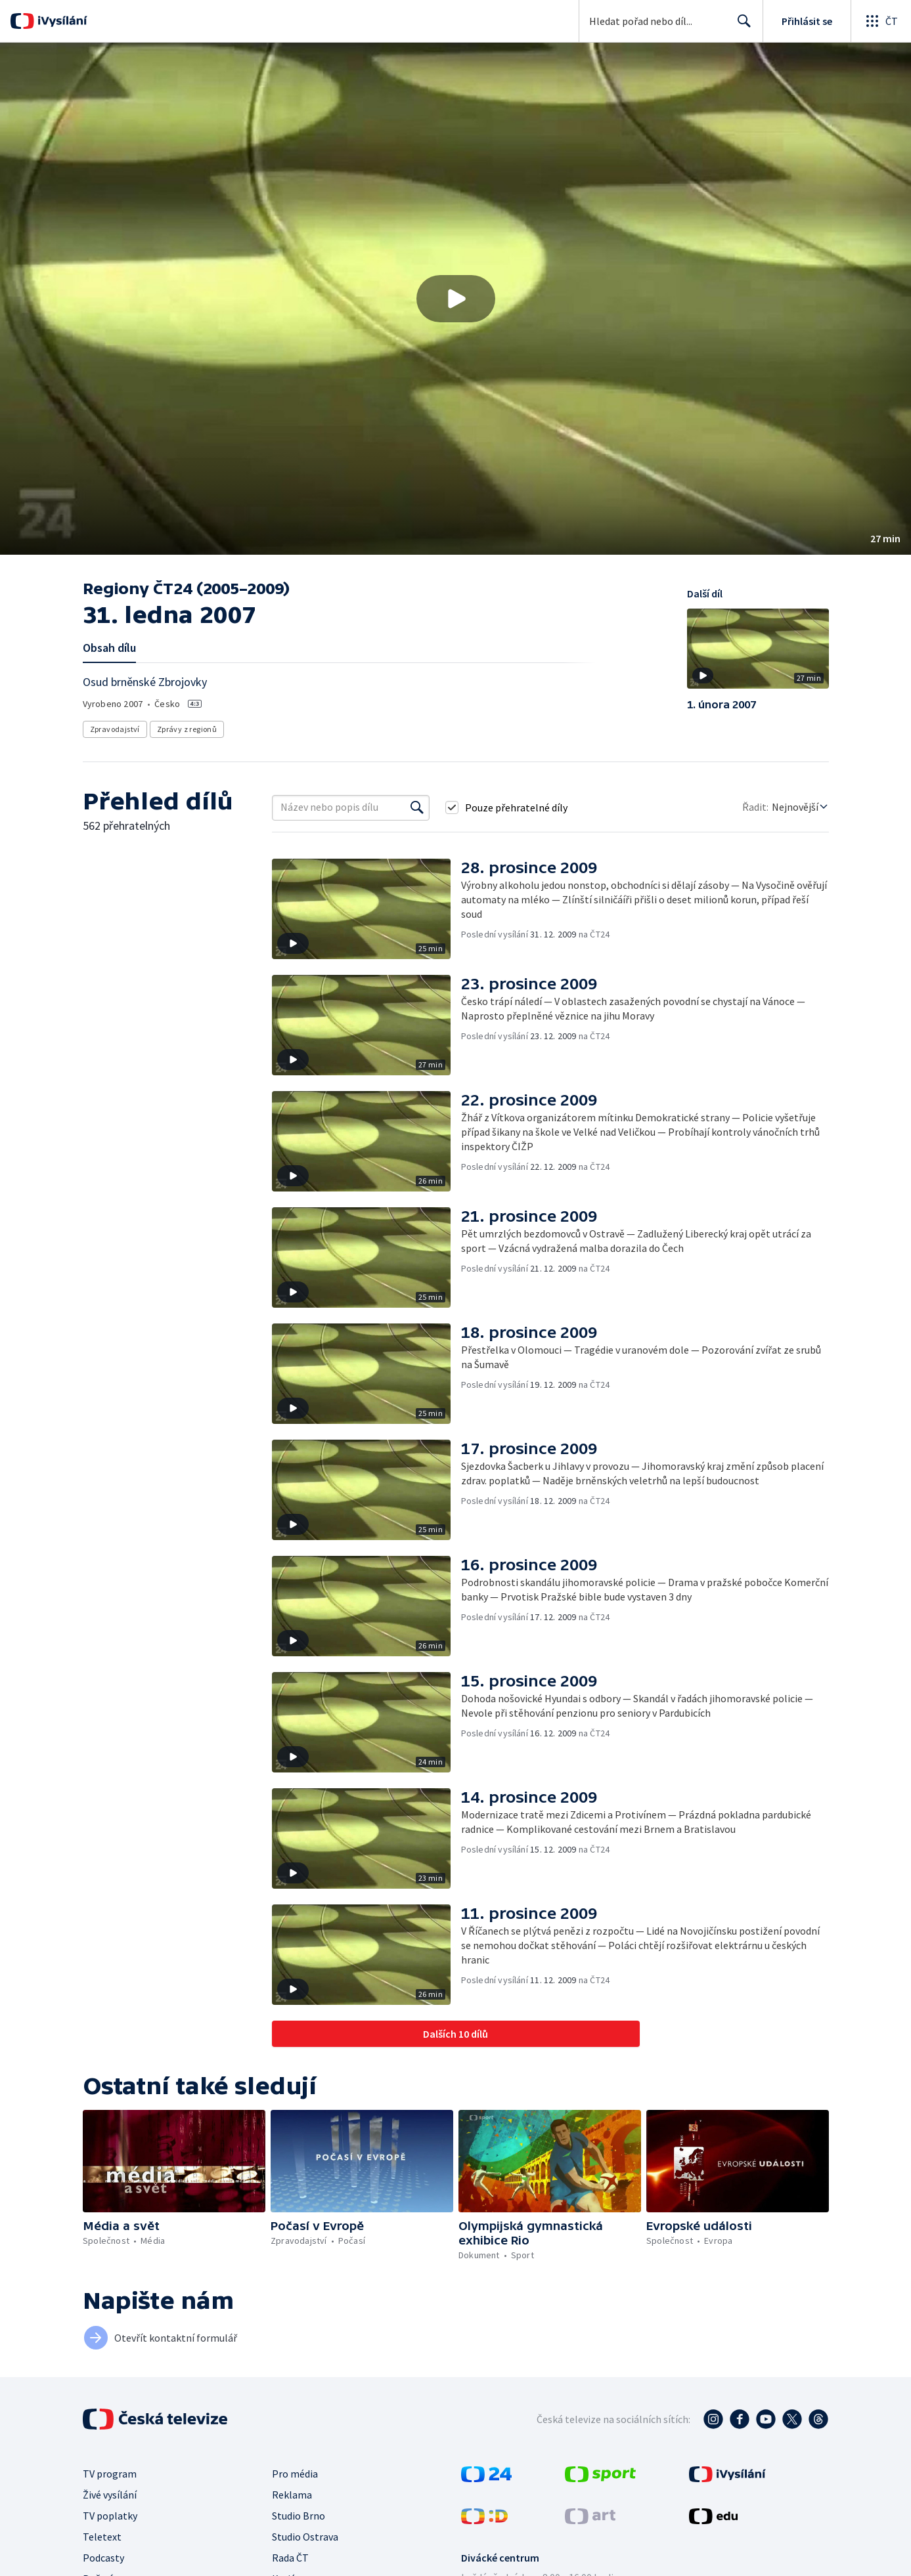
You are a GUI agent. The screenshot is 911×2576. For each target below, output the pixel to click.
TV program (110, 2473)
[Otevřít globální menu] (881, 21)
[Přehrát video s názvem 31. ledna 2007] (455, 298)
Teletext (102, 2536)
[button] (455, 299)
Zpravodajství (115, 729)
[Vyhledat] (417, 807)
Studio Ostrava (305, 2536)
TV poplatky (110, 2515)
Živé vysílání (110, 2494)
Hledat (740, 26)
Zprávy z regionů (187, 729)
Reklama (292, 2494)
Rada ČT (290, 2557)
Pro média (295, 2473)
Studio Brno (298, 2515)
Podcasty (103, 2557)
